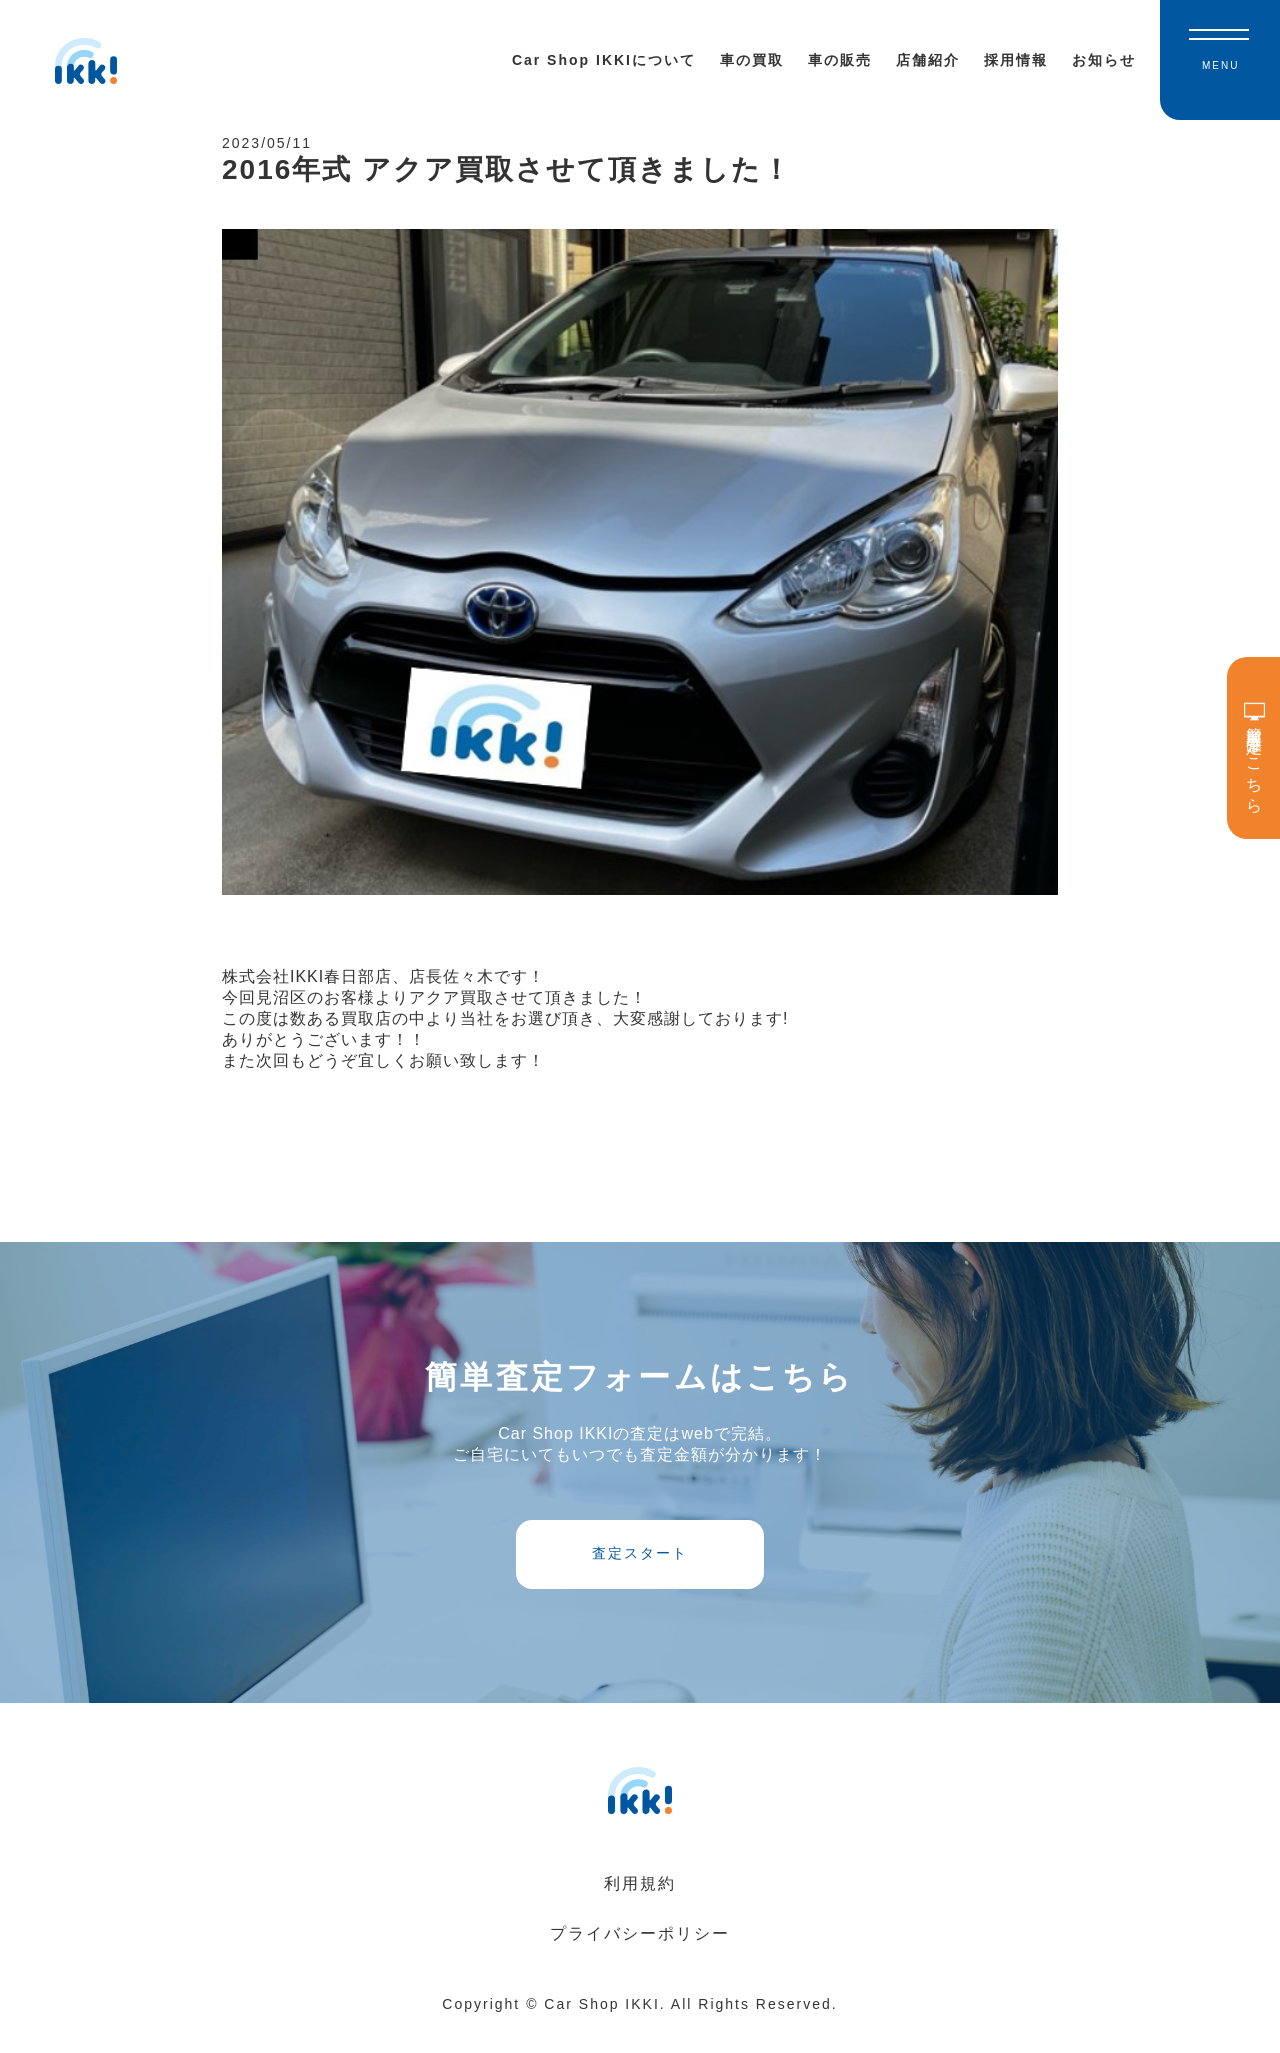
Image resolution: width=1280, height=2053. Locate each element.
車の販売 (840, 60)
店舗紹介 (928, 60)
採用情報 (1016, 60)
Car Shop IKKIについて (604, 60)
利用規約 (640, 1908)
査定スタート (640, 1572)
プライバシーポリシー (640, 1958)
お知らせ (1104, 60)
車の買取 (752, 60)
